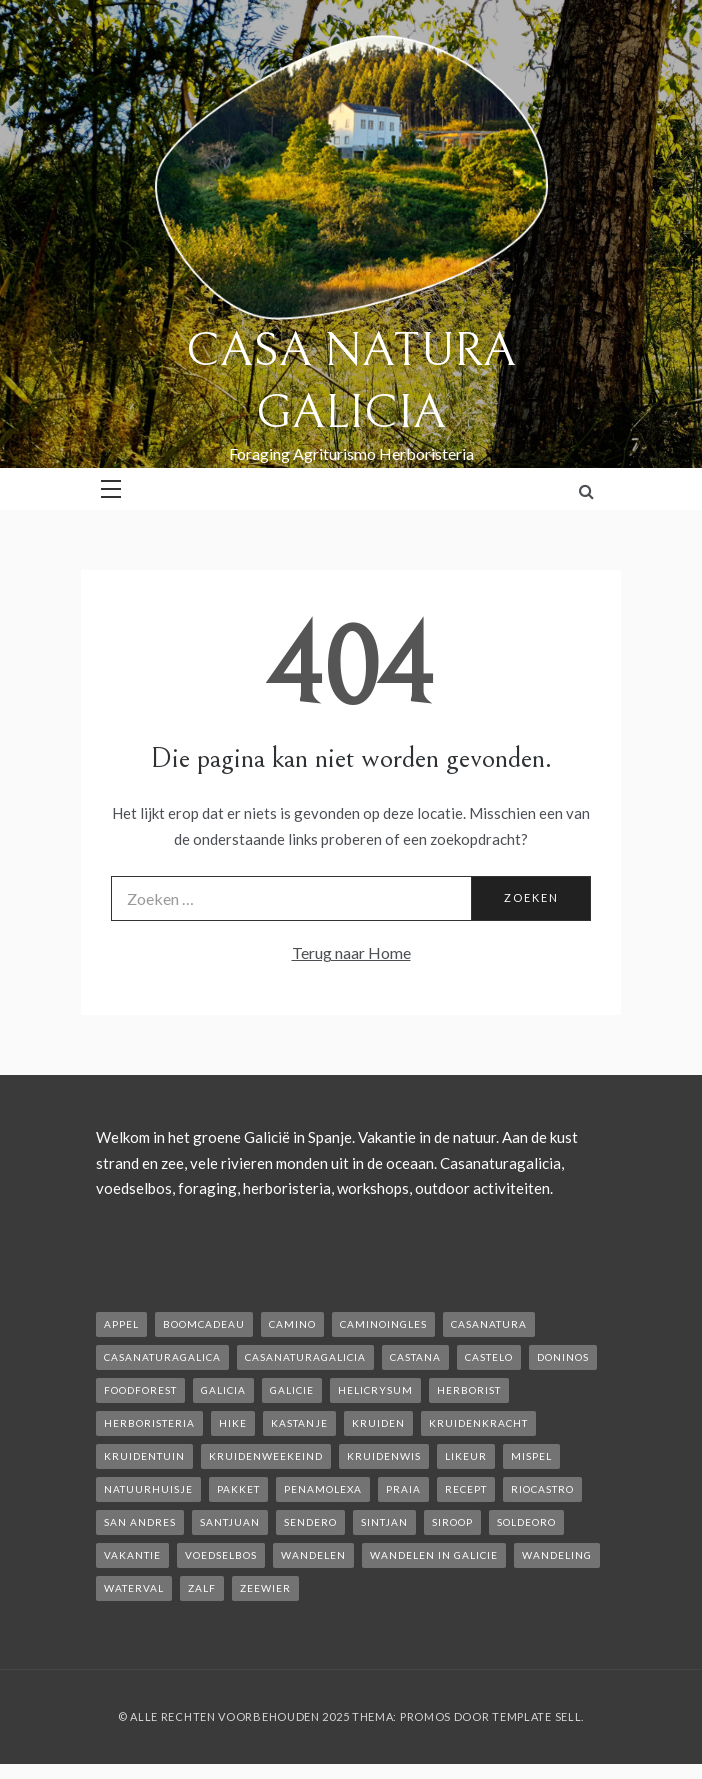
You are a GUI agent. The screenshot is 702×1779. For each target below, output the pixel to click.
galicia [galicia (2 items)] (223, 1390)
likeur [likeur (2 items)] (466, 1456)
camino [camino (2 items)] (292, 1324)
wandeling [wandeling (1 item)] (557, 1555)
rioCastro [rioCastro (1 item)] (542, 1489)
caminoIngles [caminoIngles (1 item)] (383, 1324)
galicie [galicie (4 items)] (292, 1390)
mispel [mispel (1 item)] (531, 1456)
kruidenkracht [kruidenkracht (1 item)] (478, 1423)
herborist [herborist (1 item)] (469, 1390)
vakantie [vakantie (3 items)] (132, 1555)
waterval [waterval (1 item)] (134, 1588)
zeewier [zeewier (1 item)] (265, 1588)
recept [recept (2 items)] (466, 1489)
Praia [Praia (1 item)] (403, 1489)
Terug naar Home (351, 952)
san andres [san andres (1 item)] (140, 1522)
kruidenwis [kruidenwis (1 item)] (384, 1456)
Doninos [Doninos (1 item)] (563, 1357)
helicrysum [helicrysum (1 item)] (375, 1390)
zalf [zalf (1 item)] (202, 1588)
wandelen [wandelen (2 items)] (313, 1555)
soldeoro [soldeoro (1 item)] (526, 1522)
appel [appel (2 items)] (121, 1324)
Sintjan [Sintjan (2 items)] (384, 1522)
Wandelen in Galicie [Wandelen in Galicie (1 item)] (434, 1555)
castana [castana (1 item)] (415, 1357)
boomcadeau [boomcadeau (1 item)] (204, 1324)
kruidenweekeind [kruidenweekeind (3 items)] (266, 1456)
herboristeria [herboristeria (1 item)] (149, 1423)
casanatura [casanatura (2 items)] (489, 1324)
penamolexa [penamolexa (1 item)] (323, 1489)
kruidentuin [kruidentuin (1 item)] (144, 1456)
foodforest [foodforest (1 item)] (140, 1390)
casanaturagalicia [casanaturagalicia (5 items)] (305, 1357)
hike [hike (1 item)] (233, 1423)
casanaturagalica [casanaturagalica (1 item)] (162, 1357)
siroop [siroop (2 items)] (452, 1522)
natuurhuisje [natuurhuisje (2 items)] (148, 1489)
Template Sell (536, 1716)
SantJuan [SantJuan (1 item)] (230, 1522)
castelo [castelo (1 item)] (489, 1357)
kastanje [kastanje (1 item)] (299, 1423)
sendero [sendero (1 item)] (310, 1522)
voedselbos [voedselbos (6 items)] (221, 1555)
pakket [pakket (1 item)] (238, 1489)
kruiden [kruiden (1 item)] (378, 1423)
